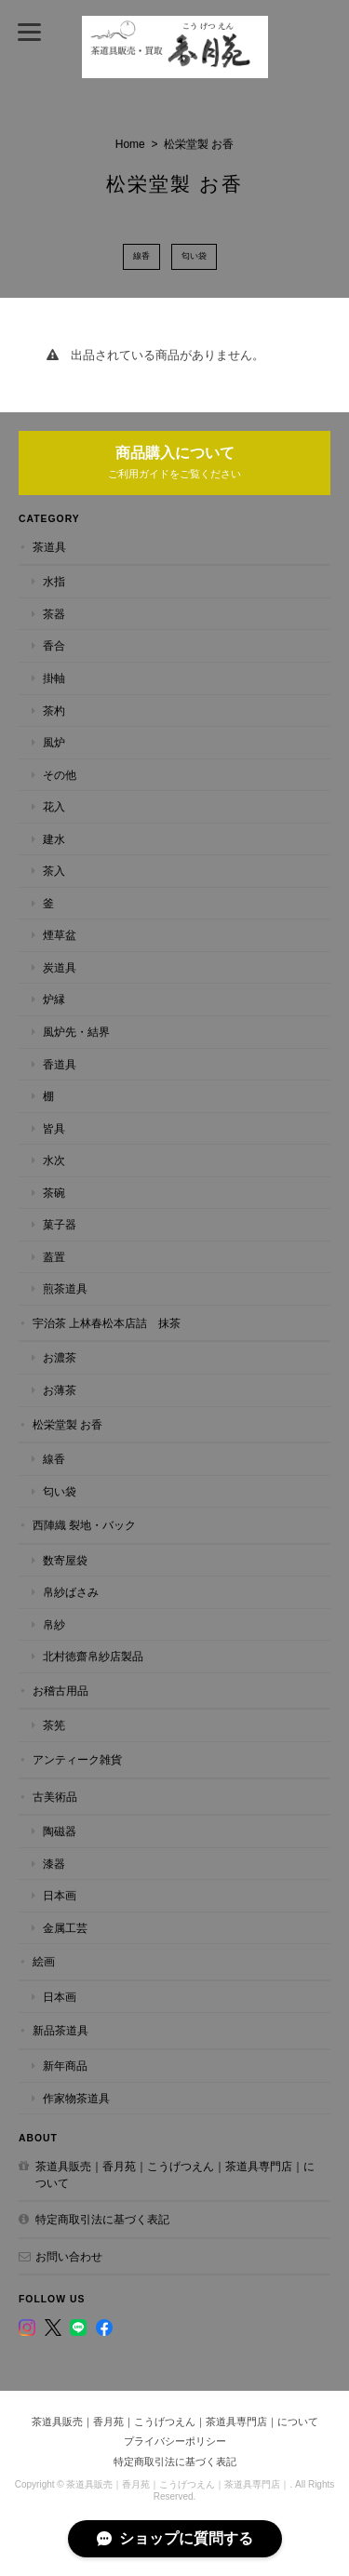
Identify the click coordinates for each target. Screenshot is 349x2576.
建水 (54, 839)
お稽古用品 (60, 1690)
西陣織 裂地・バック (84, 1525)
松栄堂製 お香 (67, 1424)
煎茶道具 (65, 1288)
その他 (59, 775)
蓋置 (54, 1257)
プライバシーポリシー (175, 2441)
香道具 (59, 1064)
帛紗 (54, 1624)
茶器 (54, 614)
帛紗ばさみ (71, 1592)
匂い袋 (194, 256)
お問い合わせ (68, 2256)
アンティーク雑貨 (77, 1759)
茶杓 (54, 710)
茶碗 (54, 1193)
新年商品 (65, 2065)
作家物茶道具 (76, 2098)
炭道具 (59, 967)
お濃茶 (59, 1357)
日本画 (59, 1895)
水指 (54, 581)
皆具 (54, 1128)
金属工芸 (65, 1928)
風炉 (54, 742)
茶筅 (54, 1725)
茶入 (54, 871)
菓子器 (59, 1224)
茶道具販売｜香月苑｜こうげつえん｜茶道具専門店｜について (175, 2174)
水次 (54, 1160)
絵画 (44, 1961)
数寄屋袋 (65, 1560)
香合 (54, 645)
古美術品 (55, 1797)
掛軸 (54, 678)
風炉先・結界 (76, 1032)
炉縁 (54, 999)
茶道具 (49, 547)
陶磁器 (59, 1831)
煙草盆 (59, 935)
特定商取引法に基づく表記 (102, 2219)
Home (130, 144)
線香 (141, 256)
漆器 (54, 1864)
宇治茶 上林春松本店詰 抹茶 (107, 1323)
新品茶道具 (60, 2030)
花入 (54, 806)
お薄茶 (59, 1390)
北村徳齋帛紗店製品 (93, 1656)
